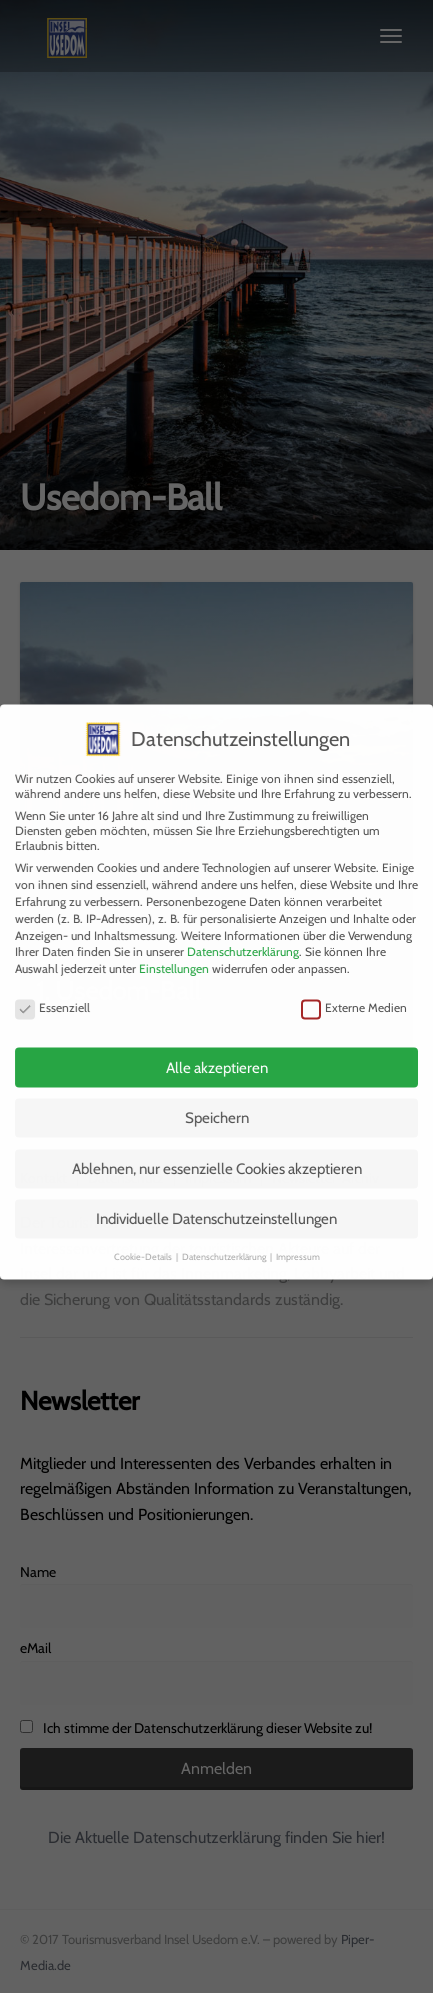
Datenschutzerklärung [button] (225, 1243)
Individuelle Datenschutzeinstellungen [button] (216, 1207)
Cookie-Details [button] (144, 1243)
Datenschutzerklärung (243, 939)
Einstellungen (174, 955)
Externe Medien (354, 995)
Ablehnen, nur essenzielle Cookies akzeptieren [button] (217, 1156)
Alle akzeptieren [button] (217, 1055)
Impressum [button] (298, 1243)
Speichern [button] (217, 1106)
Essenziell (52, 995)
